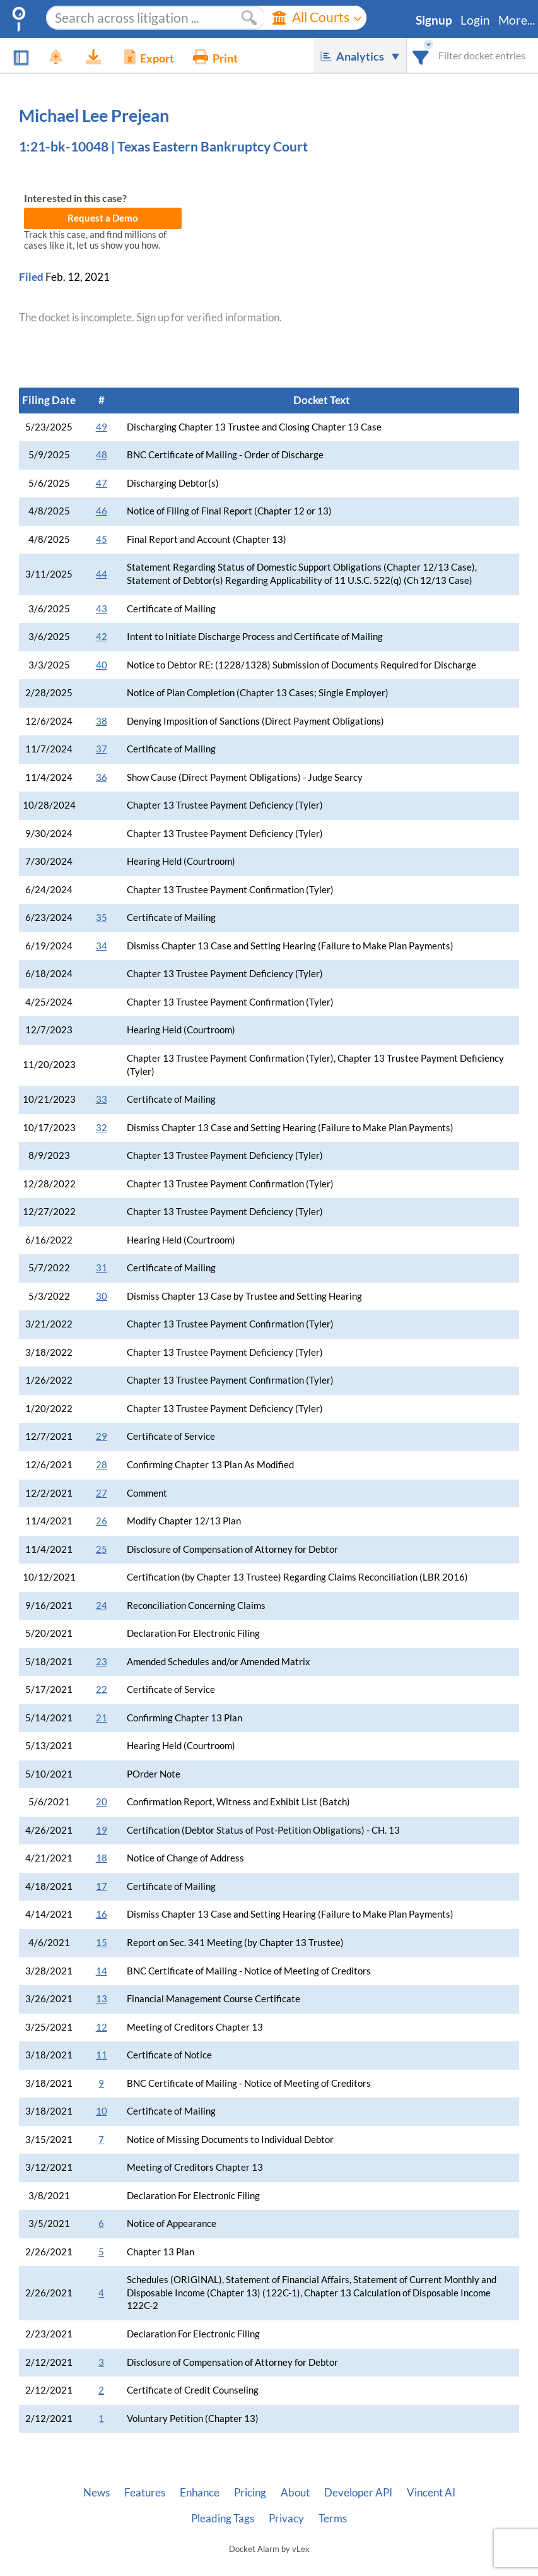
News (96, 2492)
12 (101, 2027)
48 (101, 454)
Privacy (286, 2518)
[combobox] (421, 55)
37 (101, 749)
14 (101, 1971)
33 (101, 1099)
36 (101, 777)
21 (101, 1717)
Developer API (358, 2492)
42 (101, 636)
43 (101, 608)
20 (101, 1801)
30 (101, 1296)
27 (101, 1493)
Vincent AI (431, 2492)
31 (101, 1267)
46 (101, 511)
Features (144, 2492)
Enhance (199, 2492)
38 (101, 721)
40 (101, 665)
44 (101, 574)
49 (101, 427)
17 (101, 1886)
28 (101, 1464)
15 (101, 1942)
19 (101, 1830)
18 (101, 1858)
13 (101, 1998)
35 (101, 917)
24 (101, 1605)
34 (101, 946)
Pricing (250, 2492)
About (295, 2492)
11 (101, 2055)
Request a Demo (102, 218)
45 (101, 539)
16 (101, 1914)
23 (101, 1661)
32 (101, 1127)
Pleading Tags (222, 2518)
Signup (434, 20)
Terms (333, 2518)
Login (475, 20)
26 (101, 1521)
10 (101, 2111)
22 (101, 1689)
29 (101, 1436)
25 (101, 1549)
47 (101, 483)
